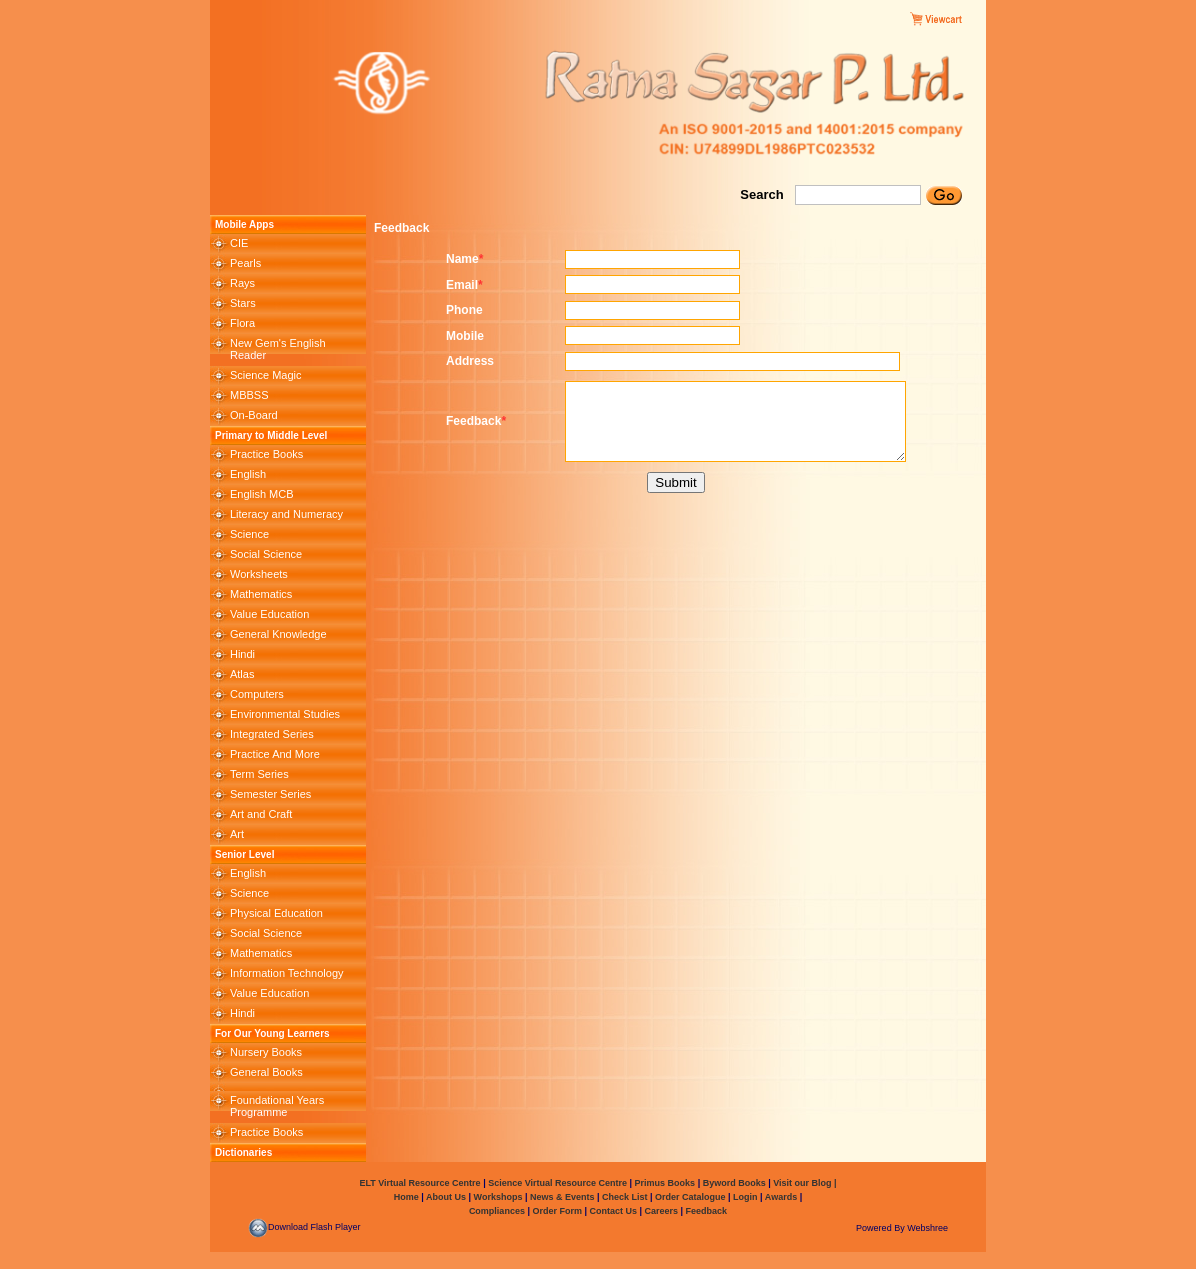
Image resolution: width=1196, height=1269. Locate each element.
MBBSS (249, 395)
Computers (257, 694)
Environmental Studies (285, 714)
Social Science (266, 554)
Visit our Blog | (804, 1183)
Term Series (259, 774)
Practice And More (275, 754)
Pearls (245, 263)
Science (249, 534)
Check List (625, 1197)
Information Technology (287, 973)
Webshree (927, 1228)
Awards (780, 1197)
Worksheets (259, 574)
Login (745, 1197)
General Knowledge (278, 634)
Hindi (242, 654)
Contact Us (614, 1211)
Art (237, 834)
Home (406, 1197)
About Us (445, 1197)
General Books (266, 1072)
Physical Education (276, 913)
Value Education (269, 614)
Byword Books (733, 1183)
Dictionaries (243, 1152)
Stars (243, 303)
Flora (242, 323)
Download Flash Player (304, 1227)
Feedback (707, 1211)
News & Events (560, 1197)
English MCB (262, 494)
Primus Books (666, 1183)
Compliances (497, 1211)
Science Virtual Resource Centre (558, 1183)
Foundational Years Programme (277, 1106)
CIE (239, 243)
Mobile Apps (244, 224)
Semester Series (270, 794)
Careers (661, 1211)
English (248, 474)
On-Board (254, 415)
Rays (242, 283)
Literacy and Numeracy (286, 514)
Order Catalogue (690, 1197)
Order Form (558, 1211)
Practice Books (266, 454)
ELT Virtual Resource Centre (419, 1183)
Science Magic (266, 375)
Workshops (498, 1197)
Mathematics (261, 594)
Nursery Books (266, 1052)
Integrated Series (272, 734)
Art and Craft (261, 814)
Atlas (242, 674)
